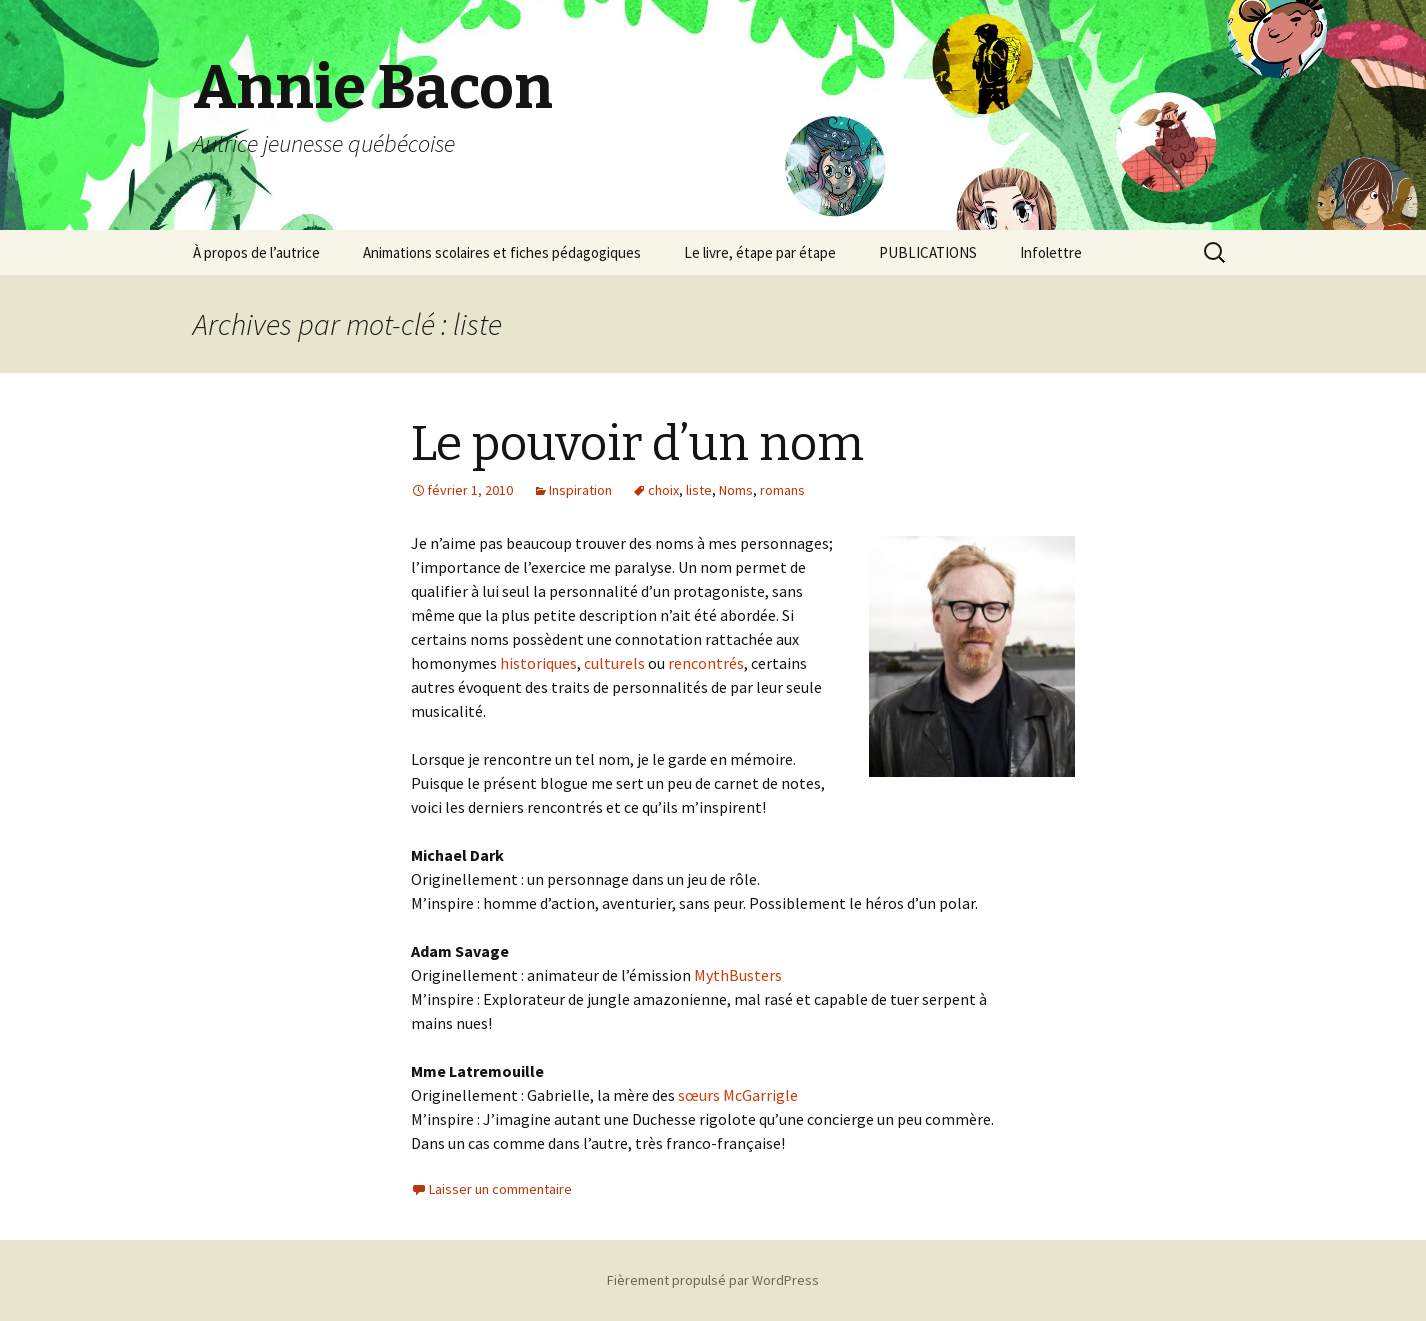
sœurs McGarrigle (738, 1095)
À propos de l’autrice (256, 252)
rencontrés (706, 663)
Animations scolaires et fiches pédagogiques (502, 252)
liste (699, 490)
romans (782, 490)
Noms (736, 490)
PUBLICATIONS (928, 252)
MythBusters (738, 975)
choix (663, 490)
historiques (538, 663)
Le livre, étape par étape (760, 252)
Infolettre (1051, 252)
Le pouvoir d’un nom (637, 444)
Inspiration (580, 490)
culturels (614, 663)
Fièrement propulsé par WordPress (713, 1280)
